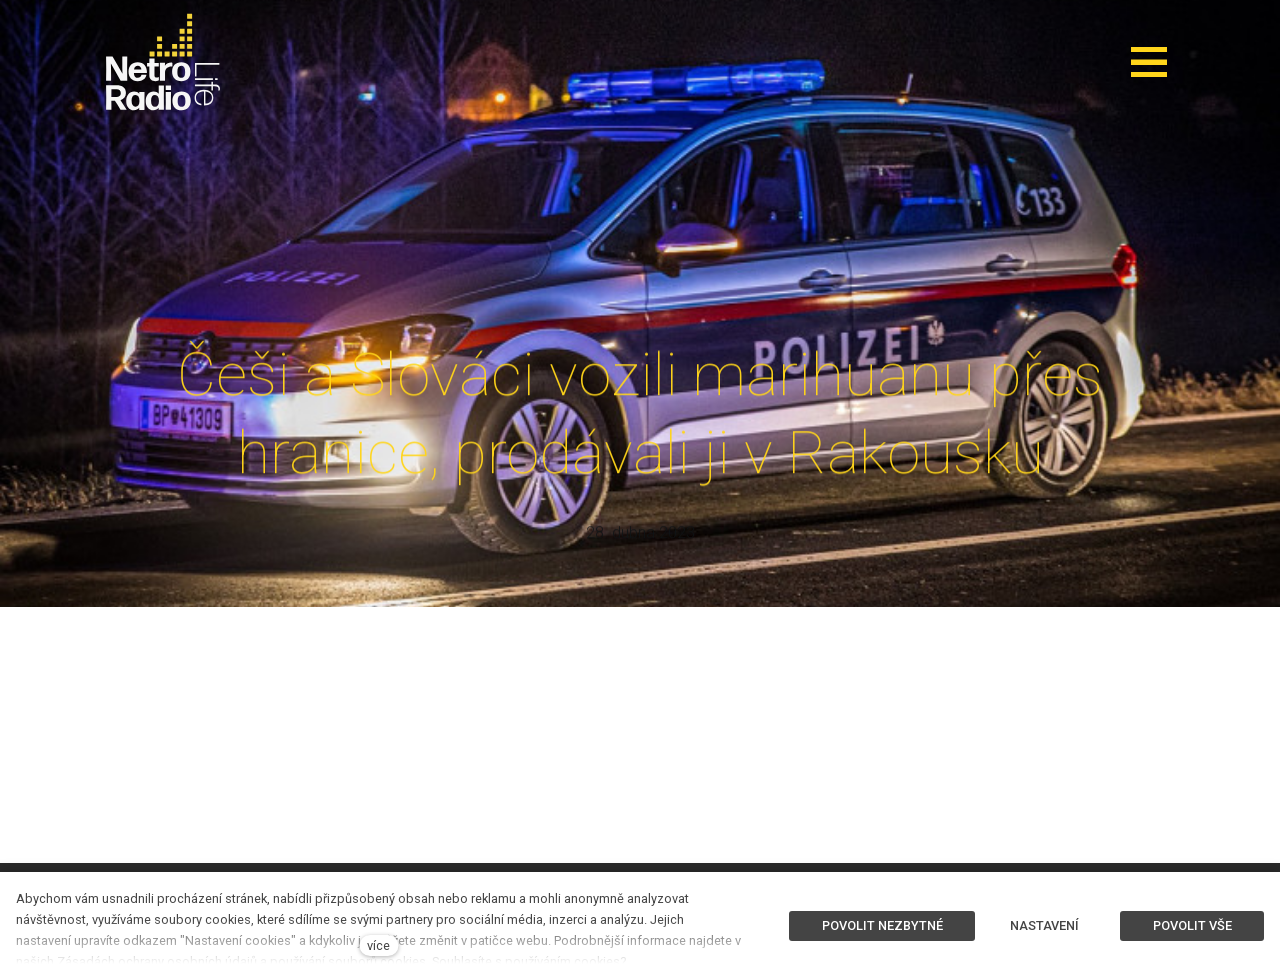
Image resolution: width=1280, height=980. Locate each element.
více (378, 945)
